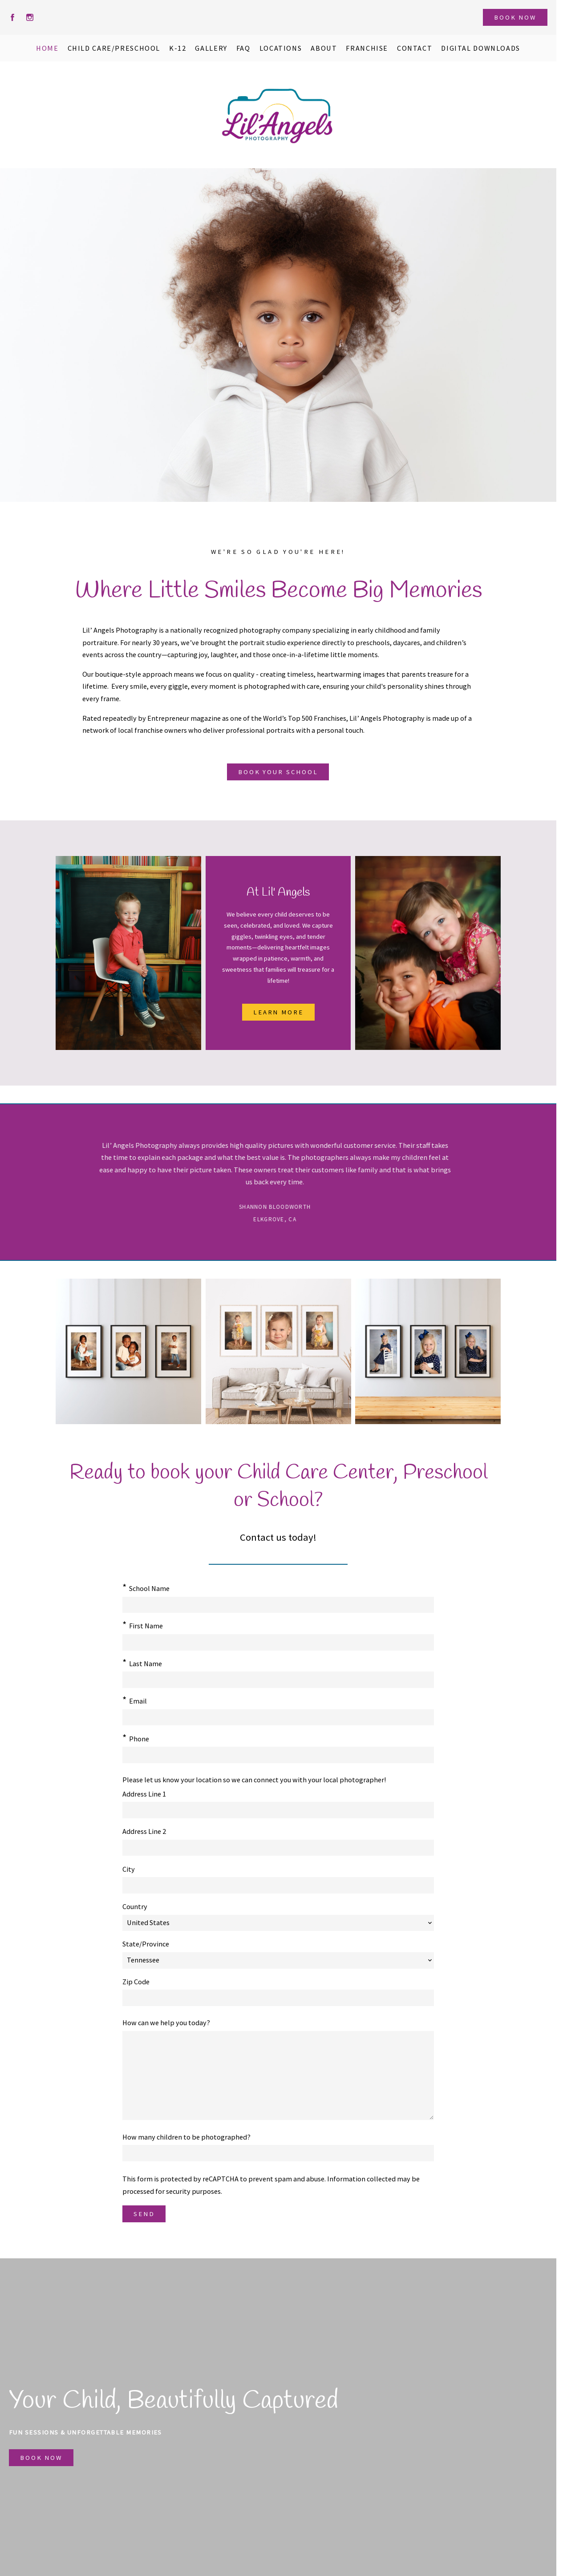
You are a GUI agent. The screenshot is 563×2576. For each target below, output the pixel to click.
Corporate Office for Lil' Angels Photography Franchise (401, 2447)
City (128, 1793)
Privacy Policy (243, 2476)
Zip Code (296, 1793)
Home (79, 2447)
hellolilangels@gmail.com (356, 2462)
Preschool (165, 2447)
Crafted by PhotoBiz (278, 2564)
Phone (299, 1663)
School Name (149, 1588)
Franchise (236, 2447)
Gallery (160, 2476)
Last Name (305, 1625)
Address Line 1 (144, 1718)
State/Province (306, 1756)
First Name (146, 1625)
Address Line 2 (144, 1756)
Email (138, 1663)
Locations (236, 2462)
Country (295, 1718)
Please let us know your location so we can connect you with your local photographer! (254, 1704)
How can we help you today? (166, 1834)
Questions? (87, 2476)
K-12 (155, 2462)
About (79, 2462)
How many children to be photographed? (186, 1949)
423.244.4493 (334, 2476)
